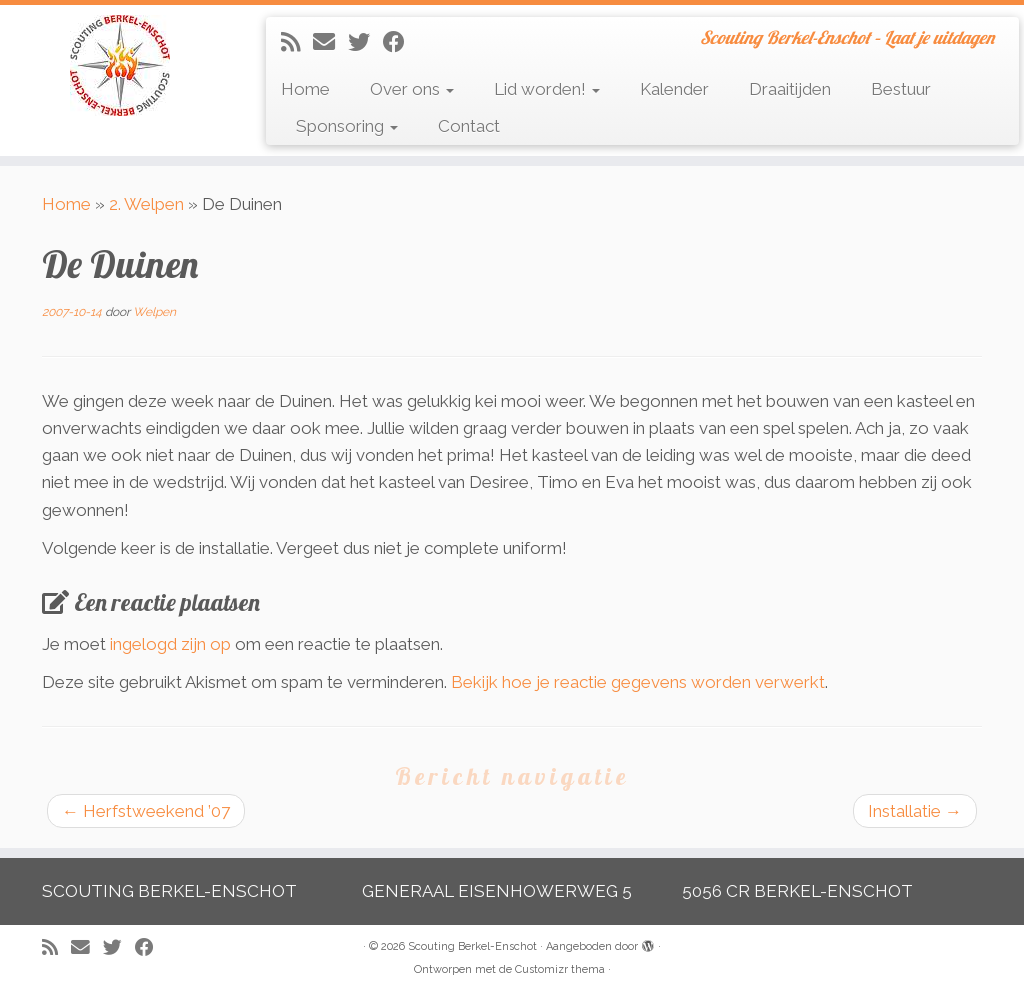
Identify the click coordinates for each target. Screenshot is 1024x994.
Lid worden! (547, 89)
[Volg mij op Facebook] (400, 42)
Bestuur (901, 89)
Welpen (154, 312)
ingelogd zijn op (170, 644)
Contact (469, 126)
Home (305, 89)
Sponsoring (347, 126)
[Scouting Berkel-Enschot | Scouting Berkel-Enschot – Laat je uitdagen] (120, 65)
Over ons (412, 89)
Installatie (915, 811)
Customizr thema (560, 969)
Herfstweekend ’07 (146, 811)
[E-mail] (330, 42)
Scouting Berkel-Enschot (472, 946)
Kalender (674, 89)
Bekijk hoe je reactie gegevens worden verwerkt (638, 682)
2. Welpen (146, 204)
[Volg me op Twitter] (365, 42)
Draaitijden (790, 89)
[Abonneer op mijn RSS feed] (297, 42)
